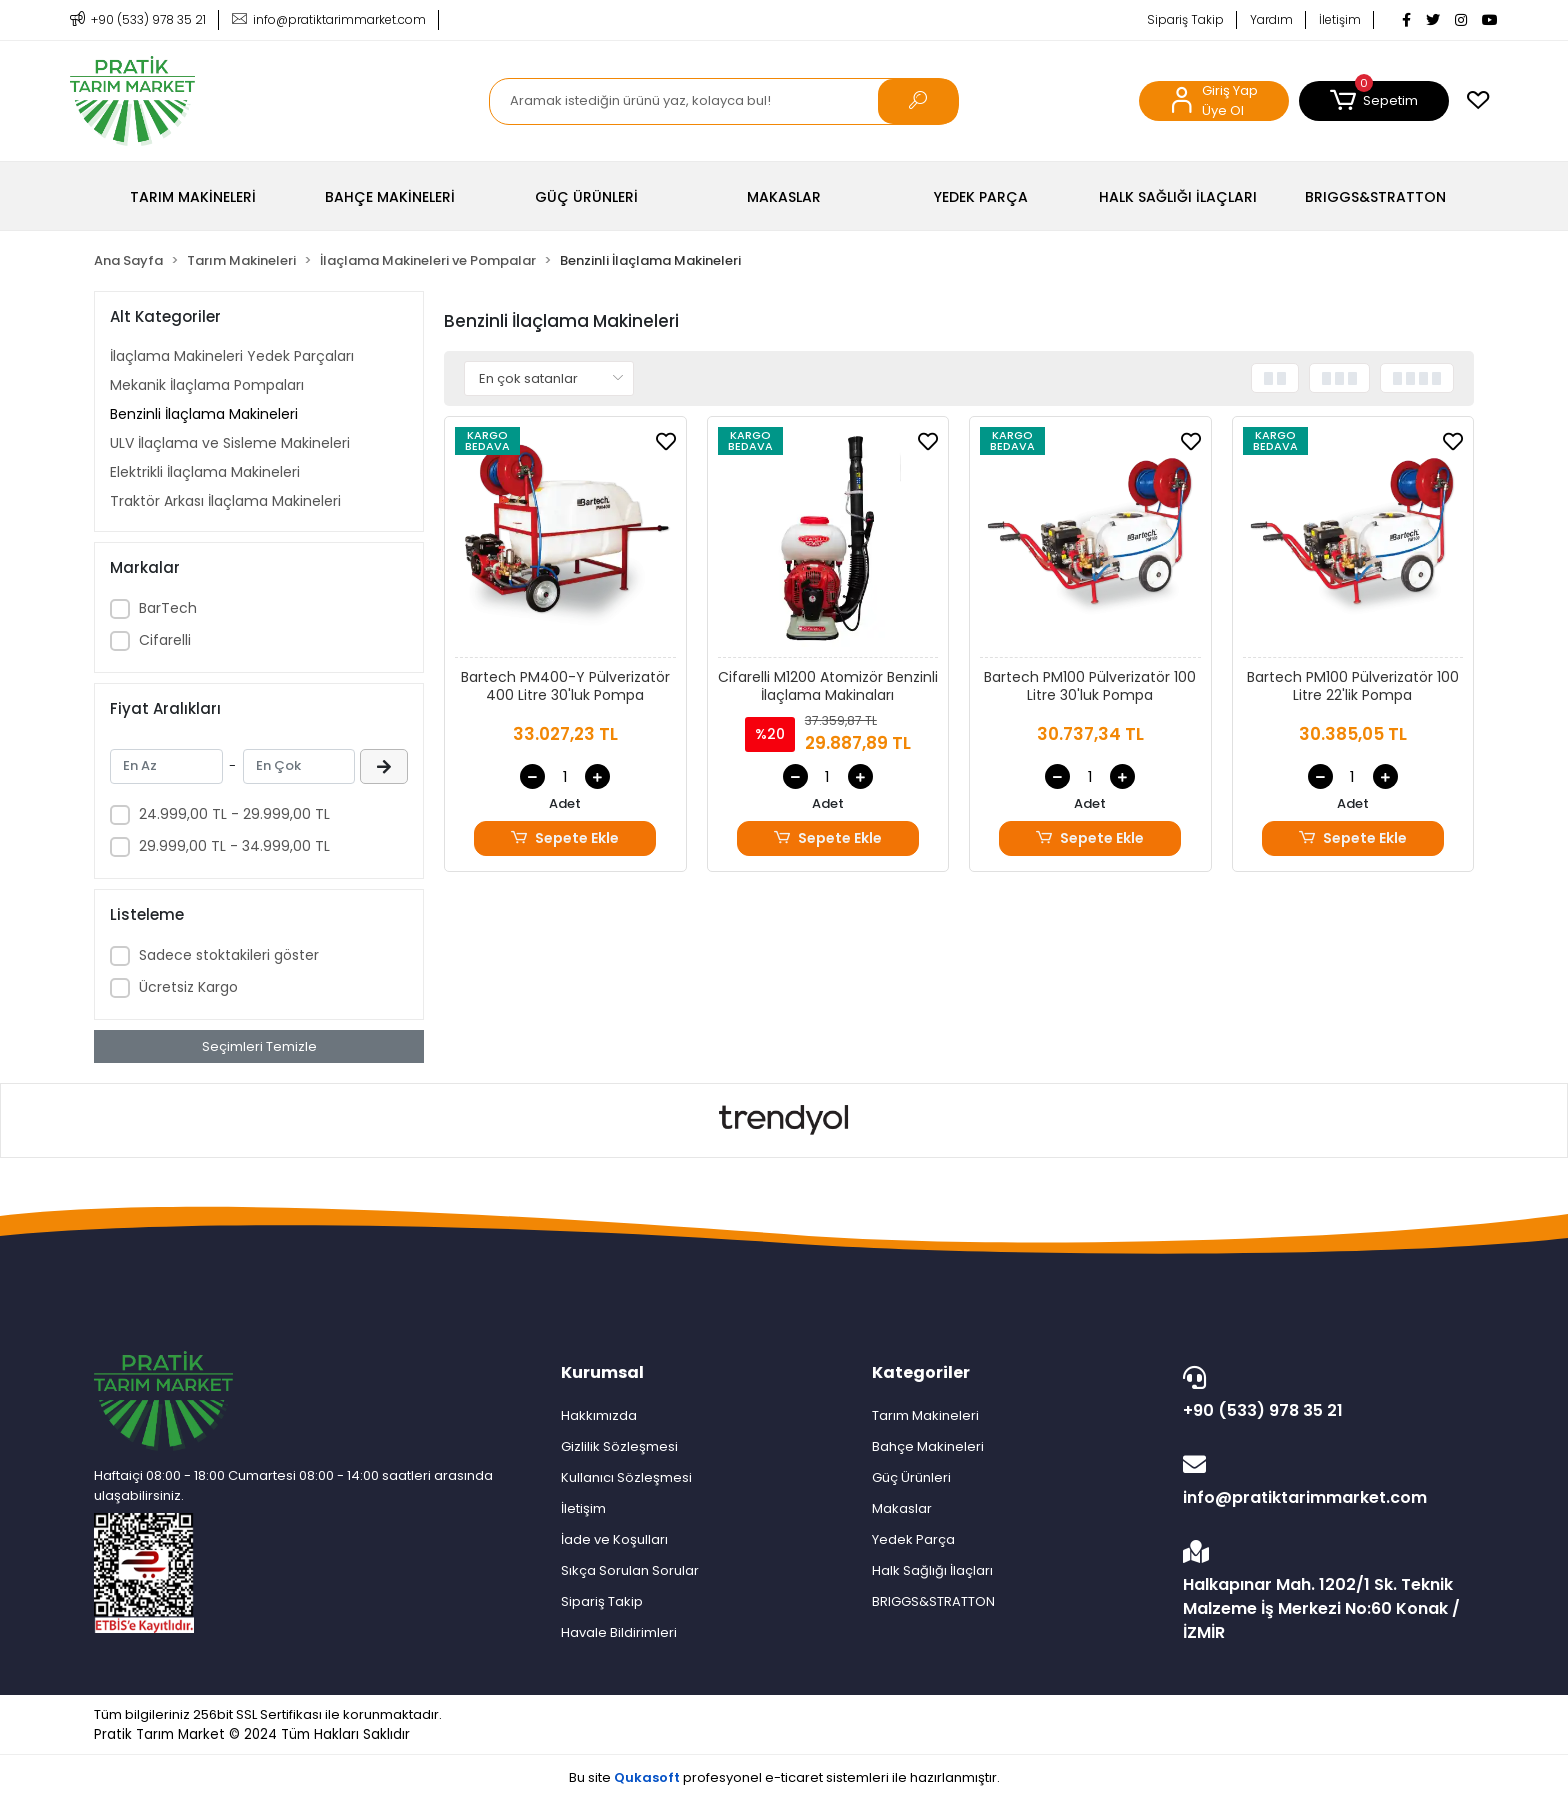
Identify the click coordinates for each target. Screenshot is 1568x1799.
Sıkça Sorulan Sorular (630, 1570)
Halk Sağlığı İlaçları (932, 1570)
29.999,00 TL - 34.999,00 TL (234, 846)
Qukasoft (647, 1777)
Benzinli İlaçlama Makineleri (204, 414)
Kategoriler (921, 1372)
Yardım (1271, 19)
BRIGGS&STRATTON (933, 1601)
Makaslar (902, 1508)
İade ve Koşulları (614, 1539)
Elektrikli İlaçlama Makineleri (205, 472)
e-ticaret (794, 1777)
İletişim (1340, 19)
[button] (1374, 101)
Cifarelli (165, 640)
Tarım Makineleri (925, 1415)
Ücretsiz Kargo (188, 987)
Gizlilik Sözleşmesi (619, 1446)
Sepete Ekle (565, 838)
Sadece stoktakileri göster (229, 955)
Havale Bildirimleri (619, 1632)
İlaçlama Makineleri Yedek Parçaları (232, 356)
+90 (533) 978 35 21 (1323, 1394)
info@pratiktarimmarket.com (1323, 1481)
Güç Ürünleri (911, 1477)
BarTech (168, 608)
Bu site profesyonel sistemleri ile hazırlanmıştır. (784, 1777)
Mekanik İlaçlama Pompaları (207, 385)
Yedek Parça (913, 1539)
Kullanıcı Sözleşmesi (626, 1477)
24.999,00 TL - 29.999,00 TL (234, 814)
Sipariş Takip (1185, 19)
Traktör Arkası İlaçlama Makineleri (225, 501)
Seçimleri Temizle (259, 1046)
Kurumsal (602, 1372)
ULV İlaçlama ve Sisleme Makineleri (230, 443)
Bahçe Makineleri (928, 1446)
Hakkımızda (599, 1415)
